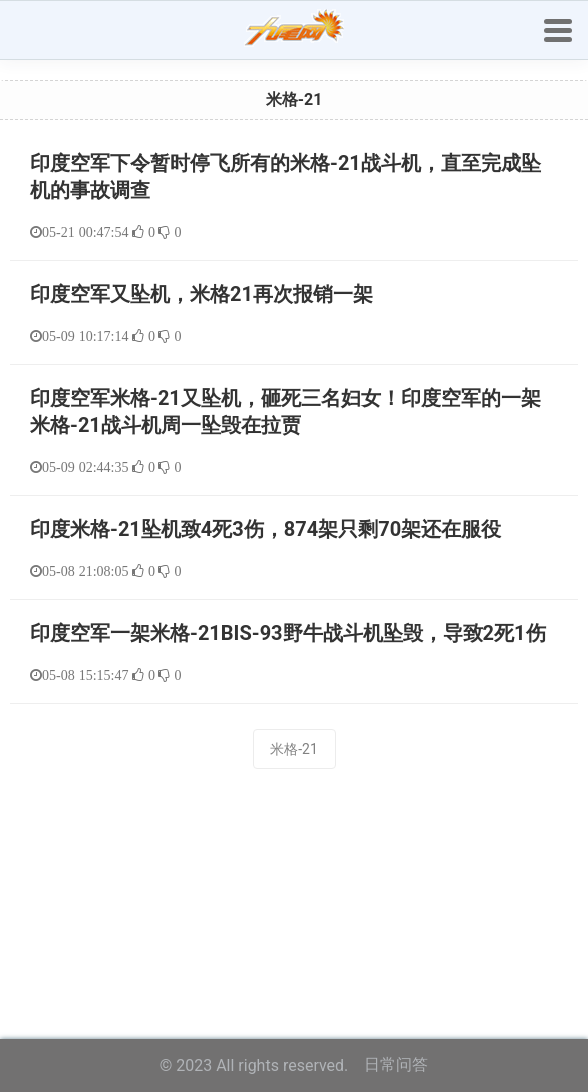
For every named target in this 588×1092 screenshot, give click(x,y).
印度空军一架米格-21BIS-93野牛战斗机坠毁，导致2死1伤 (288, 633)
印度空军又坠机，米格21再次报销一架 (201, 294)
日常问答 (396, 1064)
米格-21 (294, 749)
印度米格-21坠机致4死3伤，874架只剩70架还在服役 (265, 529)
